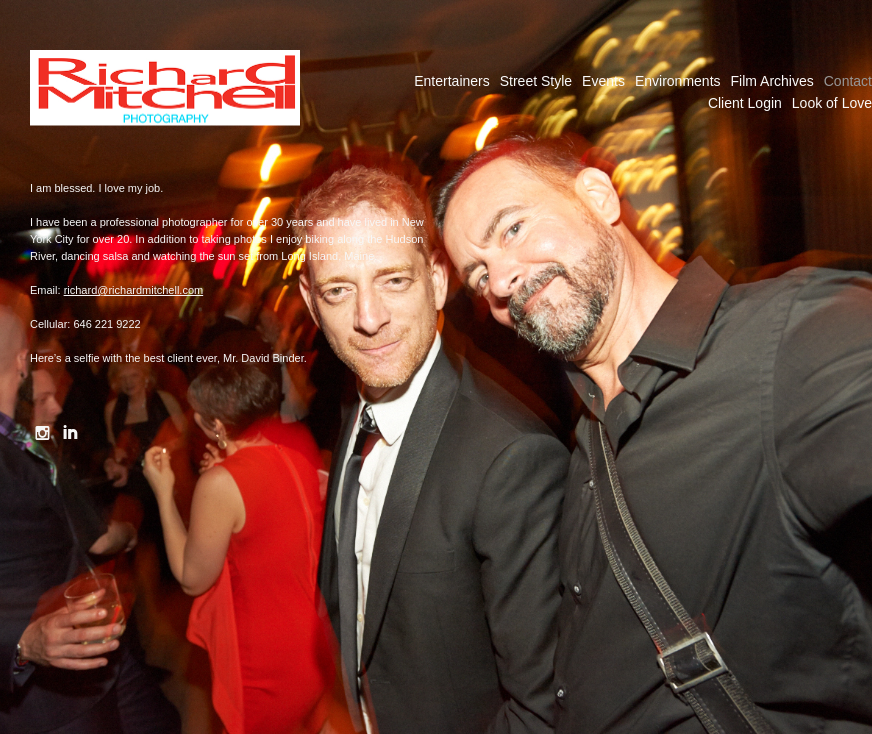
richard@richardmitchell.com (134, 290)
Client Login (745, 103)
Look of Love (832, 103)
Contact (848, 81)
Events (603, 81)
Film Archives (772, 81)
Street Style (536, 81)
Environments (678, 81)
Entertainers (451, 81)
